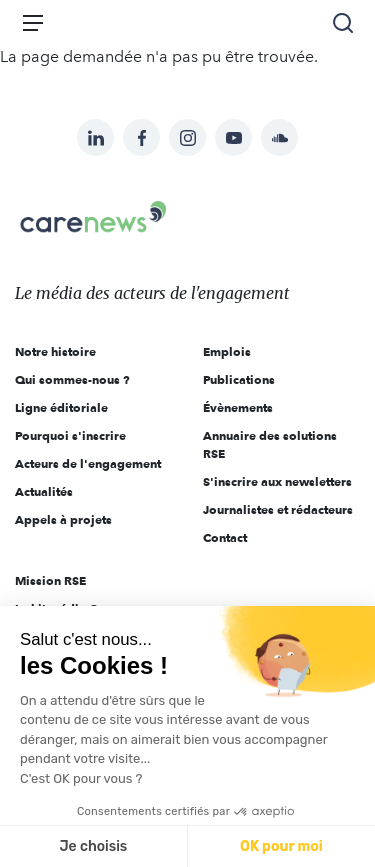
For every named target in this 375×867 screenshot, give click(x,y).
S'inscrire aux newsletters (277, 481)
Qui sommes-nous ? (72, 379)
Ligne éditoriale (61, 407)
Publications (239, 379)
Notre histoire (55, 351)
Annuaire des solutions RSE (270, 444)
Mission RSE (50, 580)
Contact (225, 537)
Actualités (44, 491)
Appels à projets (63, 519)
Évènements (238, 407)
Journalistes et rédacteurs (278, 509)
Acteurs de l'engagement (88, 463)
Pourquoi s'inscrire (70, 435)
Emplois (227, 351)
